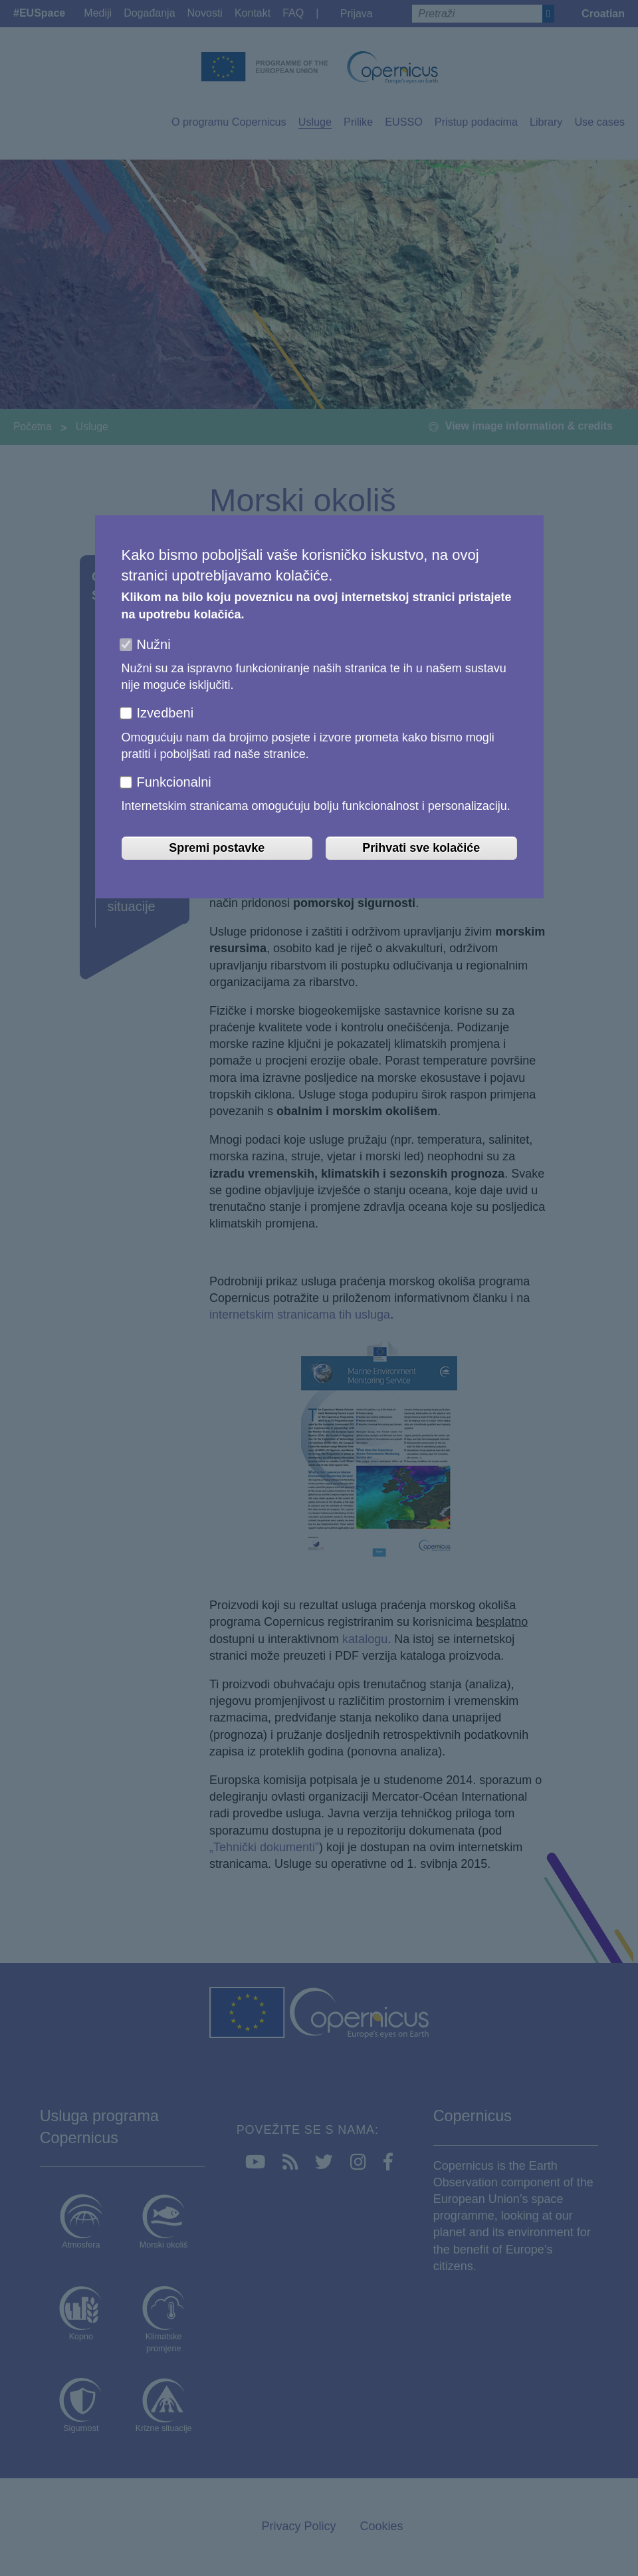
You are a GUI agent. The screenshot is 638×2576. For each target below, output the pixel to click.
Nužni (154, 644)
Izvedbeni (165, 713)
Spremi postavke (217, 847)
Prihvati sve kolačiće (421, 847)
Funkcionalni (174, 782)
